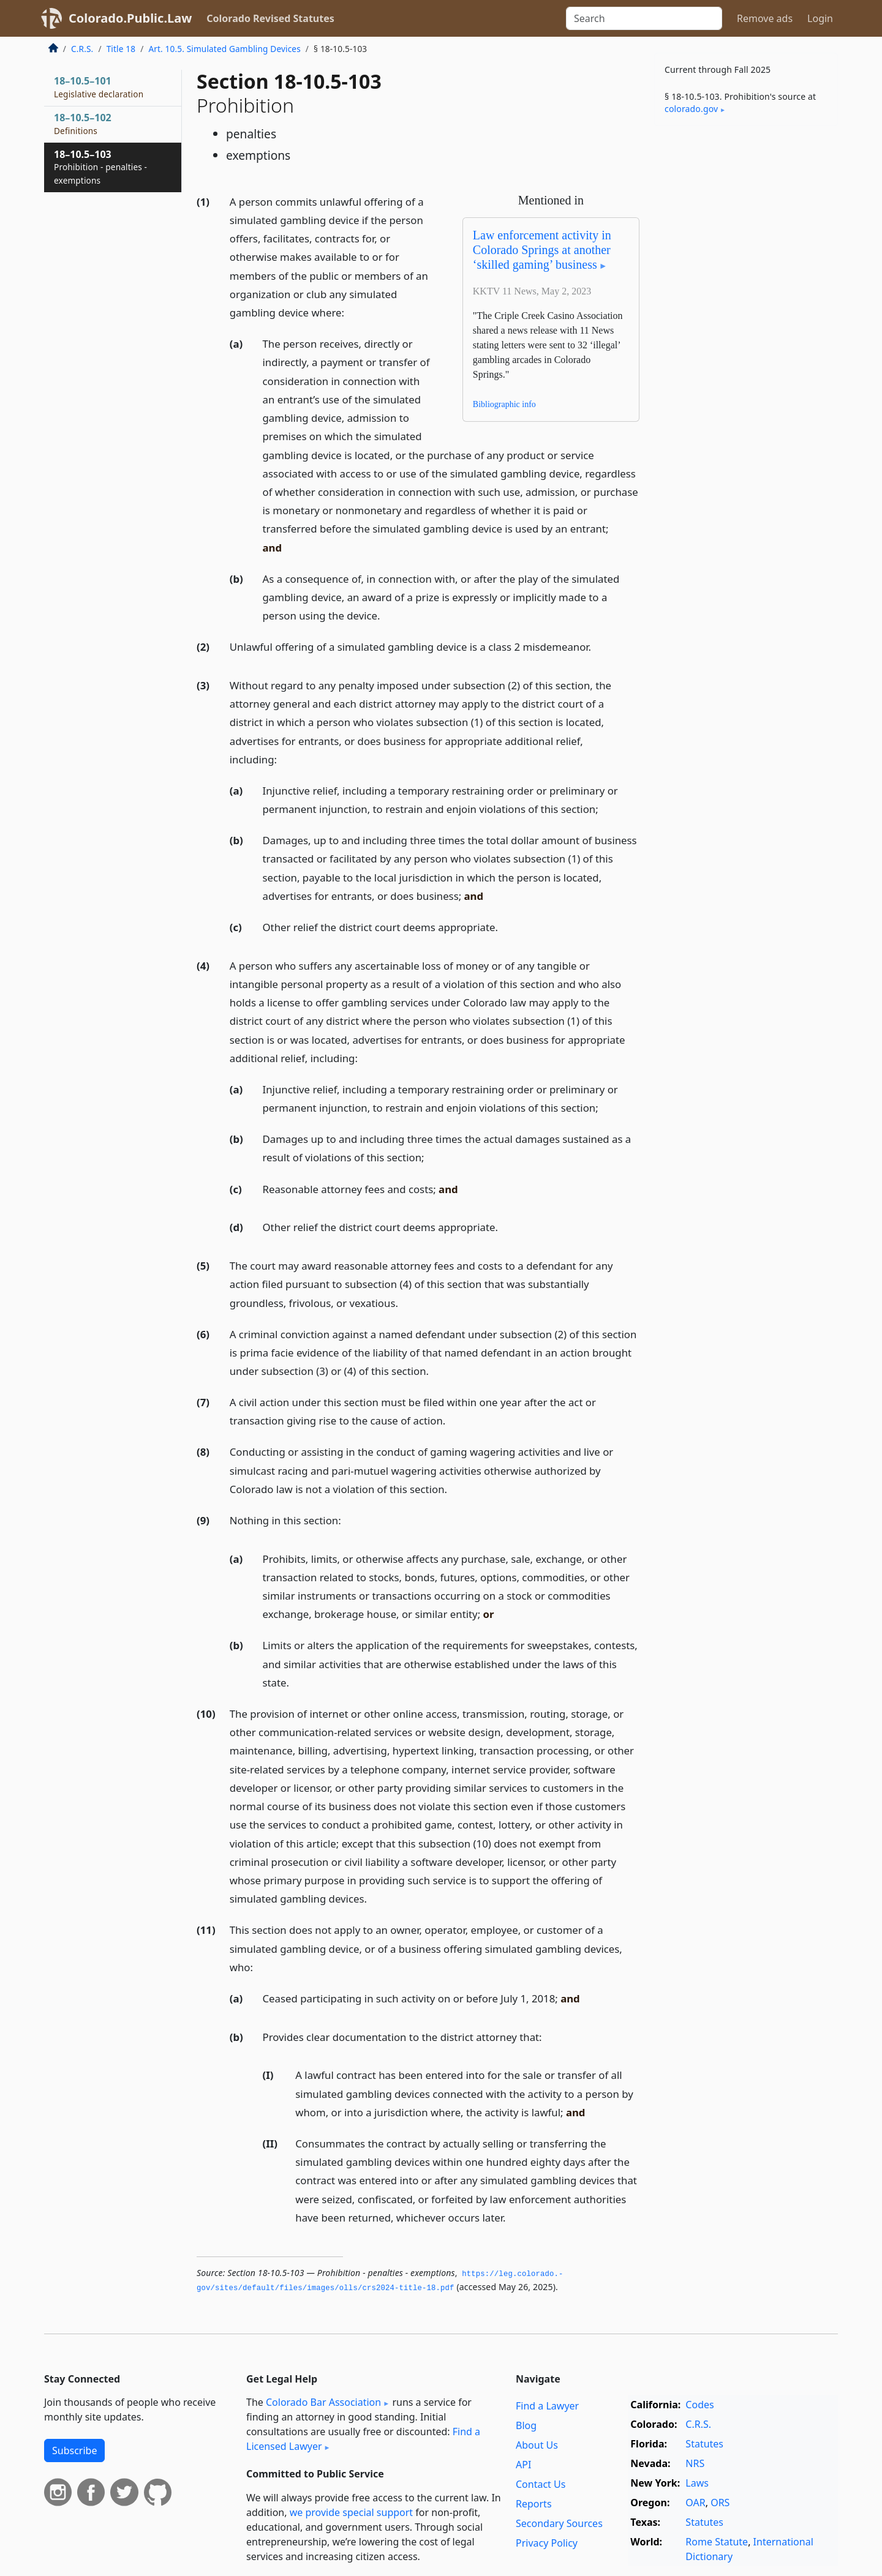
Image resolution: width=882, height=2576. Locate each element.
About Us (537, 2445)
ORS (719, 2502)
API (523, 2464)
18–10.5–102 (82, 124)
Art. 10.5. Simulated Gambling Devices (224, 48)
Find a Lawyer (547, 2406)
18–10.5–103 (100, 167)
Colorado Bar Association (323, 2402)
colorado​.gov (691, 108)
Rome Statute (716, 2541)
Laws (697, 2483)
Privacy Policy (547, 2543)
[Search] (644, 18)
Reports (534, 2503)
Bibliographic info (504, 404)
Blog (526, 2425)
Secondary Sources (559, 2523)
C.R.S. (82, 48)
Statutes (704, 2444)
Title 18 (121, 48)
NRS (694, 2463)
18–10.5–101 (98, 87)
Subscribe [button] (74, 2450)
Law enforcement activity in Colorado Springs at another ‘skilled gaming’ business (542, 249)
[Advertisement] (746, 327)
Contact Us (540, 2484)
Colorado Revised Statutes (270, 18)
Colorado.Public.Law (130, 18)
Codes (699, 2404)
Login (820, 18)
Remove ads (765, 18)
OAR (695, 2502)
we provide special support (351, 2512)
